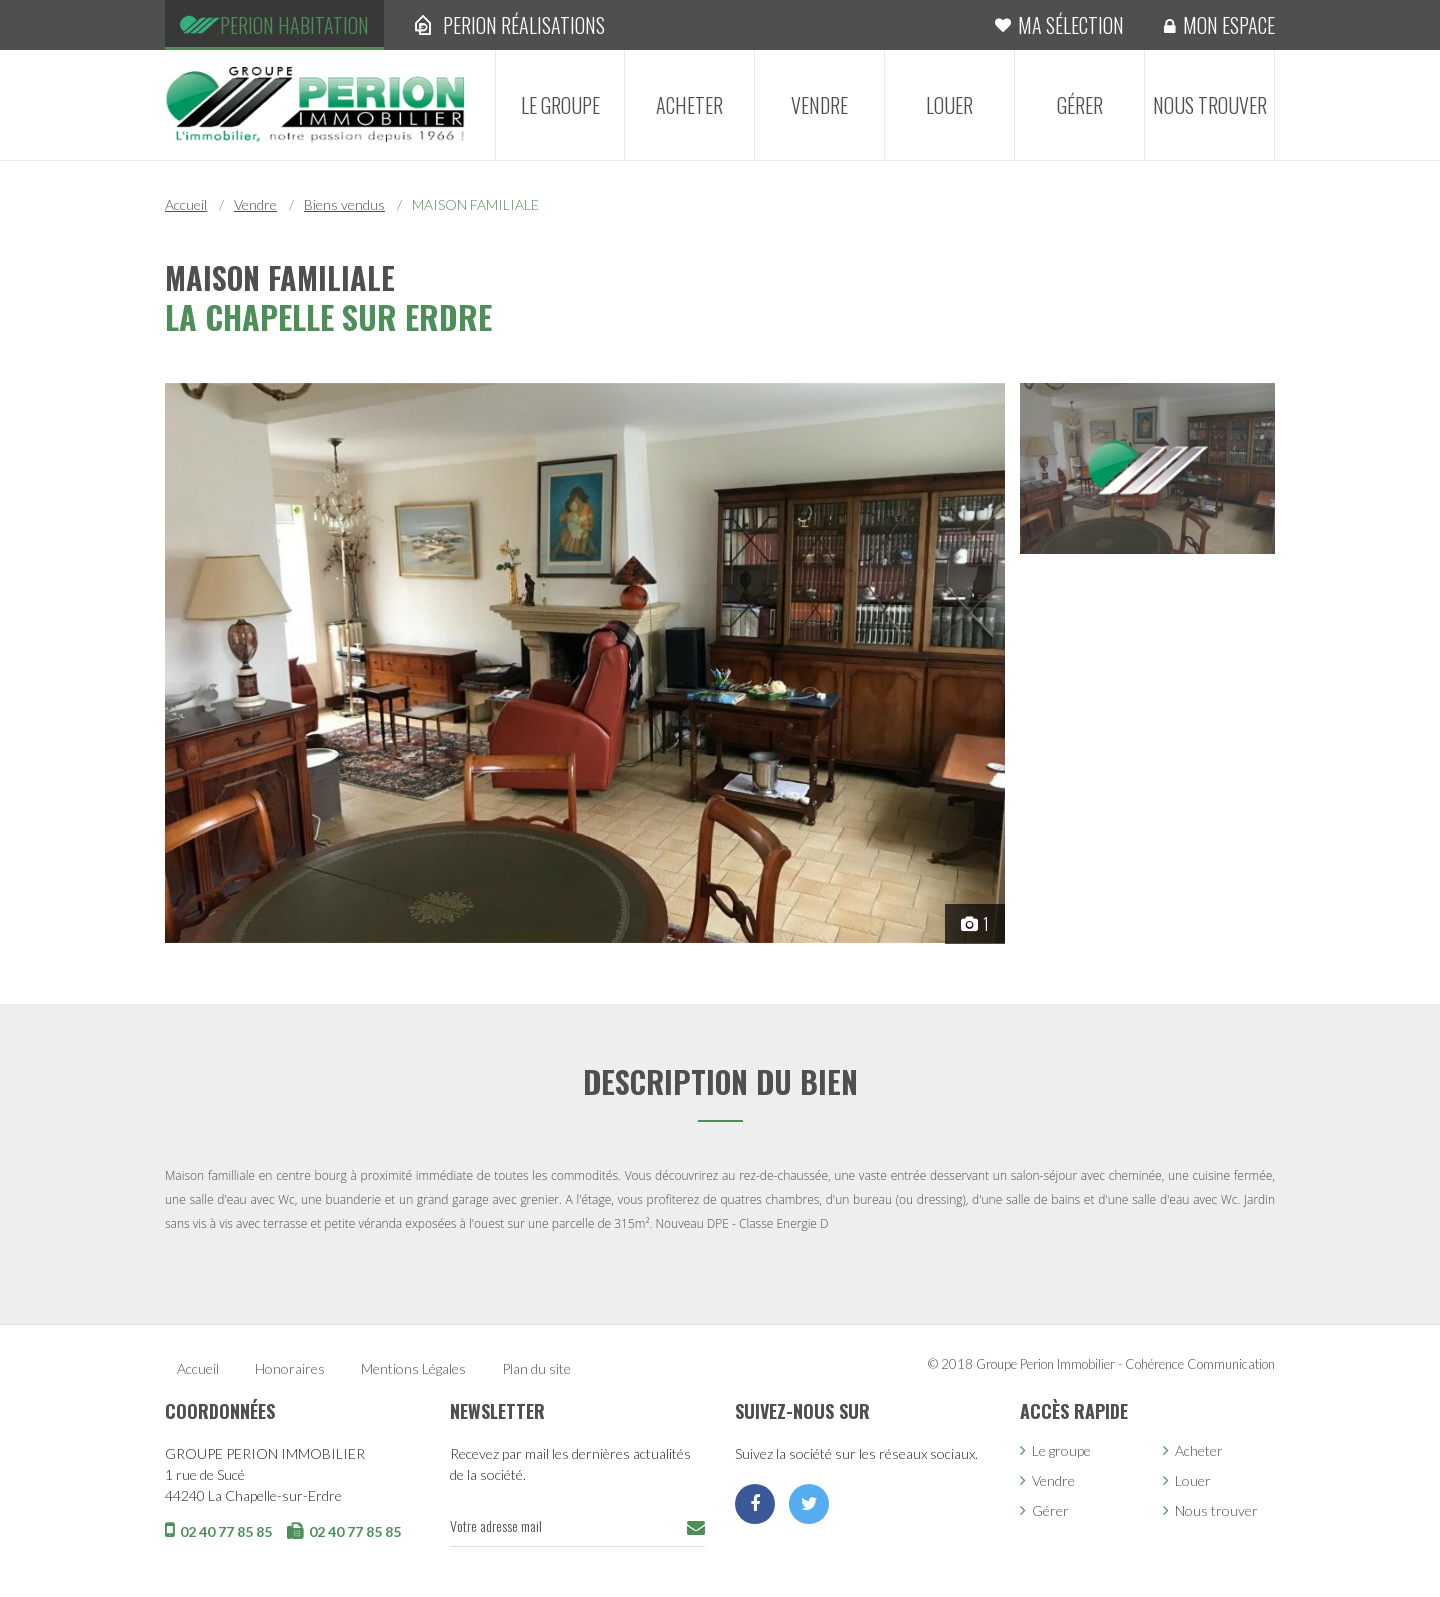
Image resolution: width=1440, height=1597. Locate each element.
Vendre (819, 105)
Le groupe (560, 105)
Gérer (1080, 105)
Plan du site (536, 1368)
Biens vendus (344, 204)
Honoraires (290, 1368)
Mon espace (1229, 25)
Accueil (186, 204)
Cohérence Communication (1200, 1364)
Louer (949, 105)
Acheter (689, 105)
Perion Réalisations (524, 25)
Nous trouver (1210, 105)
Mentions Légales (413, 1368)
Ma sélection (1071, 25)
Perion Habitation (294, 25)
